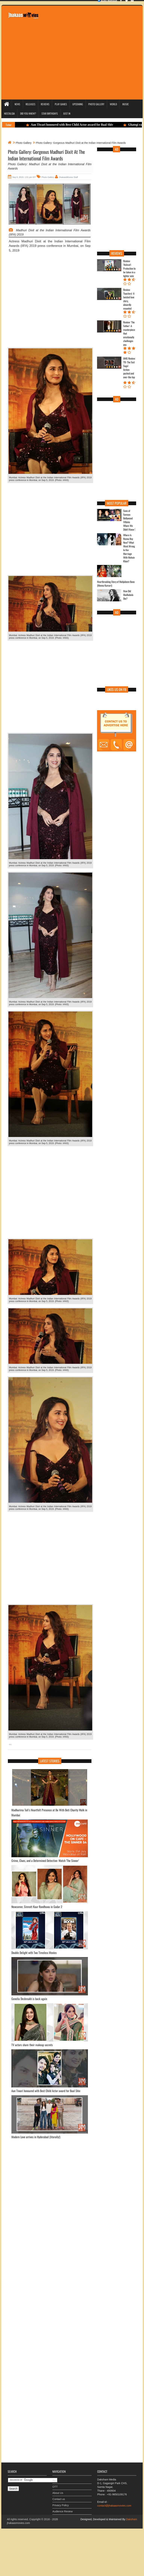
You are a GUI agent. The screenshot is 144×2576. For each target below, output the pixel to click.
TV (54, 2476)
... (10, 1743)
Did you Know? (28, 113)
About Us (57, 2489)
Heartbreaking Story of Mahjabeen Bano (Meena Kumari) (116, 583)
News (17, 104)
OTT (55, 2483)
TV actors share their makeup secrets (32, 2045)
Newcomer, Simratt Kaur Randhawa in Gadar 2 (36, 1906)
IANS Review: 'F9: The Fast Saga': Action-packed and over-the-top (129, 368)
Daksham (131, 2519)
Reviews (45, 104)
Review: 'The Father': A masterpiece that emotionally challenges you (129, 333)
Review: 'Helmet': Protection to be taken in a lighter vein (129, 268)
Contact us (58, 2495)
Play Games (61, 104)
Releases (30, 104)
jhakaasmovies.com (18, 2522)
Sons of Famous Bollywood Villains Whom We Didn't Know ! (129, 520)
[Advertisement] (55, 52)
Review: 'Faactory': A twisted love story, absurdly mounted (128, 299)
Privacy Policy (60, 2501)
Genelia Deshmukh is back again (29, 1999)
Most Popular (116, 503)
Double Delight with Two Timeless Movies (34, 1952)
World (113, 104)
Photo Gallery (96, 104)
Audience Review (62, 2507)
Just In (66, 113)
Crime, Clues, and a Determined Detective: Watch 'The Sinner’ (45, 1860)
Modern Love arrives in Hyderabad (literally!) (35, 2137)
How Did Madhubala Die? (128, 594)
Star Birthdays (50, 113)
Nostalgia (9, 113)
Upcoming (77, 104)
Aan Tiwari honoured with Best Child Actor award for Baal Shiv (45, 2091)
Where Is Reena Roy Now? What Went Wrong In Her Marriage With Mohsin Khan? (129, 548)
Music (125, 104)
